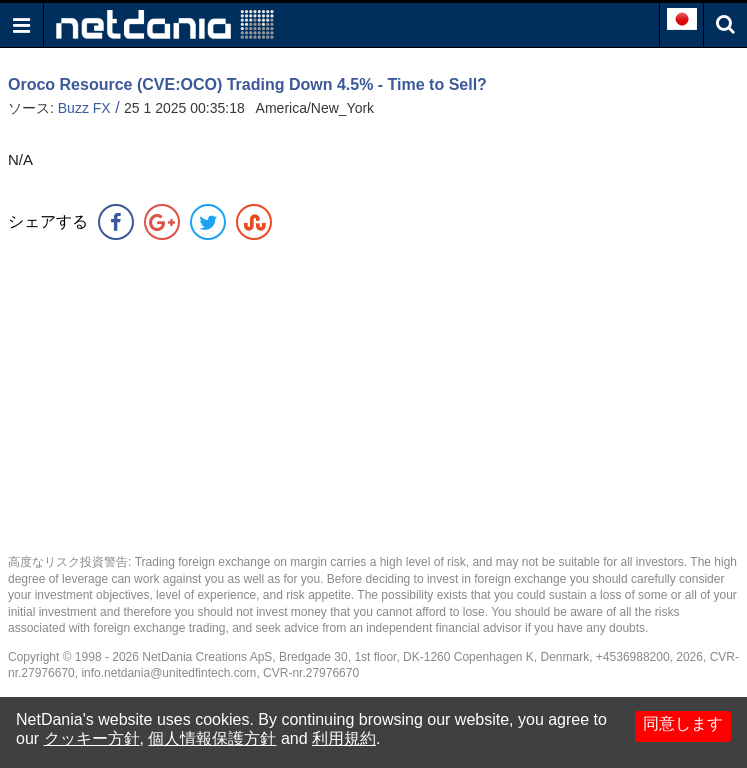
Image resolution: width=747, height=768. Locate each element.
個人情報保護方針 (212, 738)
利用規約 (344, 738)
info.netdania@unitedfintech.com (168, 673)
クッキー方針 (92, 738)
